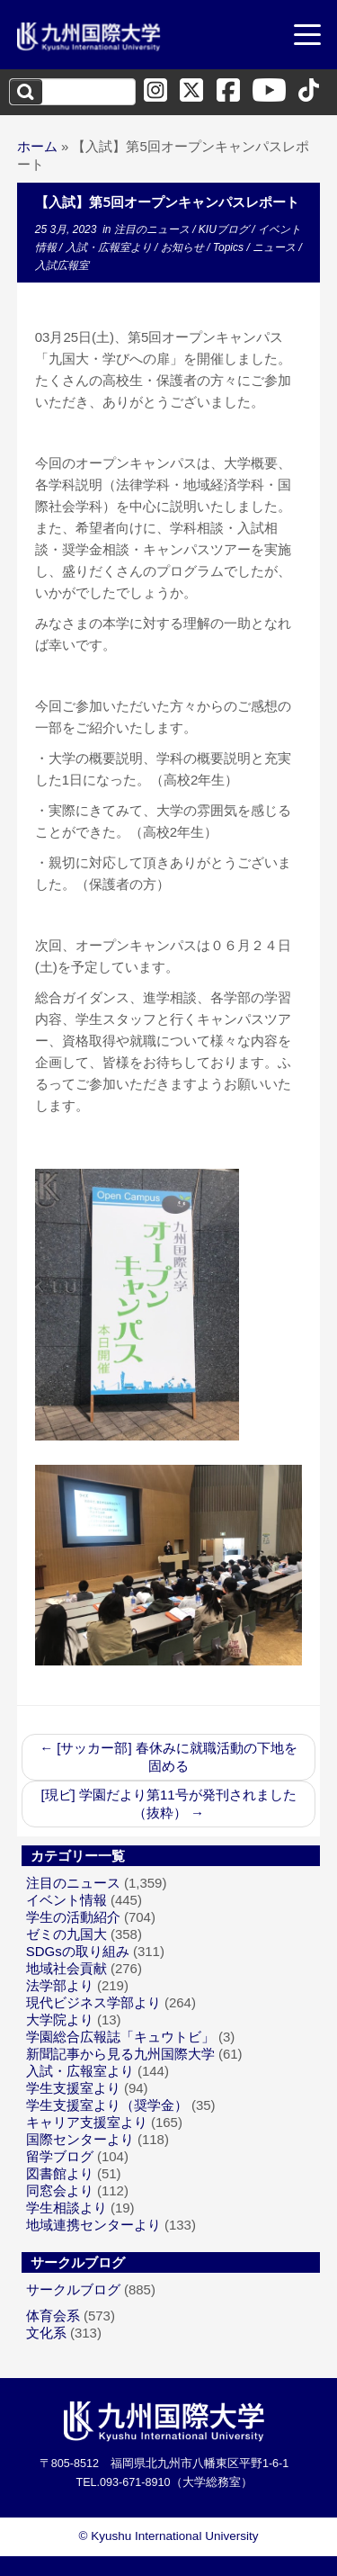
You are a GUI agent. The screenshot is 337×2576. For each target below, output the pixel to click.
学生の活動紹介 (73, 1917)
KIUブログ (225, 229)
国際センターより (80, 2139)
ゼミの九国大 (66, 1934)
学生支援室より (73, 2088)
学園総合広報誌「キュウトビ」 (120, 2036)
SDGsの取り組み (77, 1951)
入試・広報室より (110, 247)
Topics (230, 247)
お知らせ (184, 247)
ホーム (37, 146)
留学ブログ (59, 2156)
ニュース (275, 247)
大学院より (59, 2019)
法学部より (59, 1985)
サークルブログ (73, 2289)
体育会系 (53, 2315)
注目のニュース (153, 229)
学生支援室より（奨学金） (107, 2105)
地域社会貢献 (66, 1968)
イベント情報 (66, 1899)
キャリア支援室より (86, 2122)
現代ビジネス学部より (93, 2002)
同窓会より (59, 2190)
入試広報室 (62, 265)
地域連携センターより (93, 2224)
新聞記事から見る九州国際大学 (120, 2053)
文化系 (46, 2332)
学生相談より (66, 2207)
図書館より (59, 2173)
